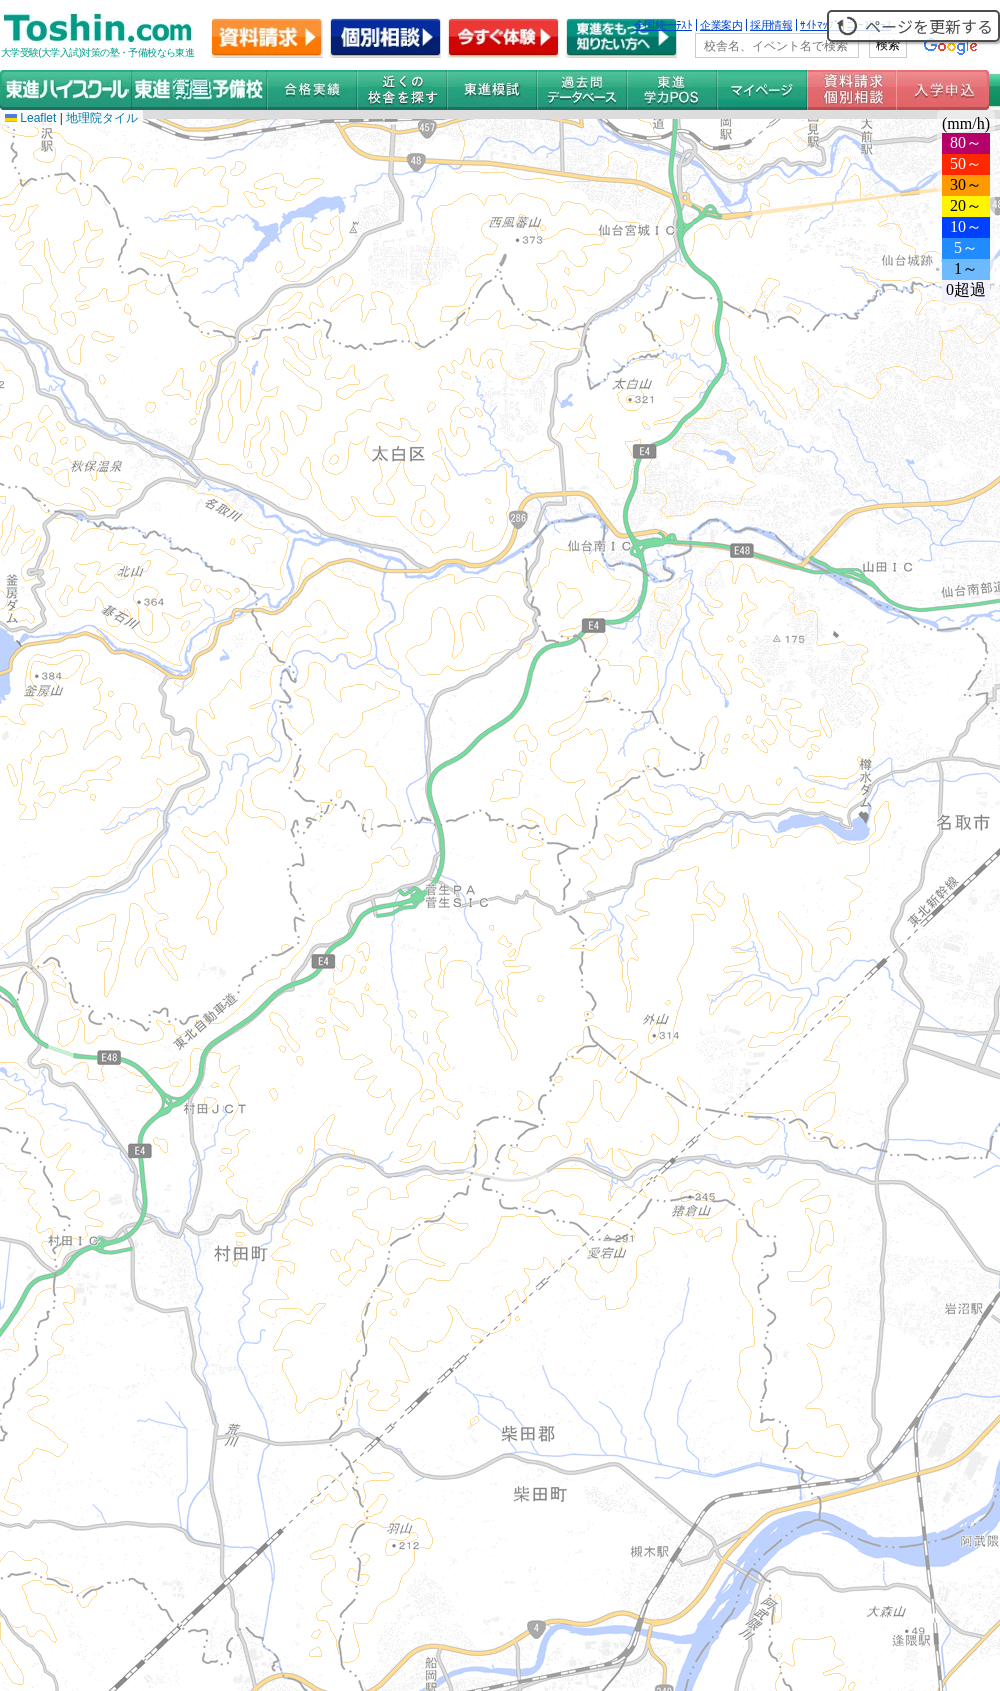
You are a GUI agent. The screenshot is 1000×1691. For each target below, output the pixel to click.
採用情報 (771, 25)
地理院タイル (102, 118)
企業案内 (721, 25)
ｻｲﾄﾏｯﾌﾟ (819, 25)
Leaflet (30, 118)
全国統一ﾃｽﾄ (663, 25)
